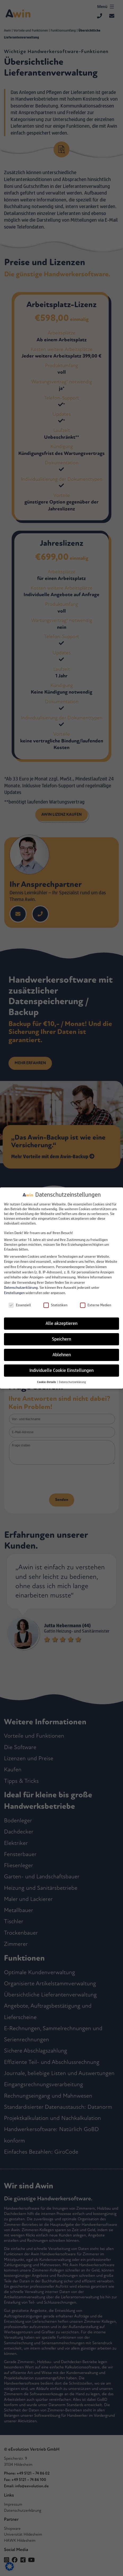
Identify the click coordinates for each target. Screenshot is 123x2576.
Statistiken (55, 1305)
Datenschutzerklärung (21, 1287)
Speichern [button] (61, 1339)
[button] (46, 1382)
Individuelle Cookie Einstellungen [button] (61, 1370)
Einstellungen (14, 1292)
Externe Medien (95, 1305)
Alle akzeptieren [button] (61, 1323)
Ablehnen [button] (61, 1354)
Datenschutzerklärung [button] (72, 1382)
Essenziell (19, 1305)
